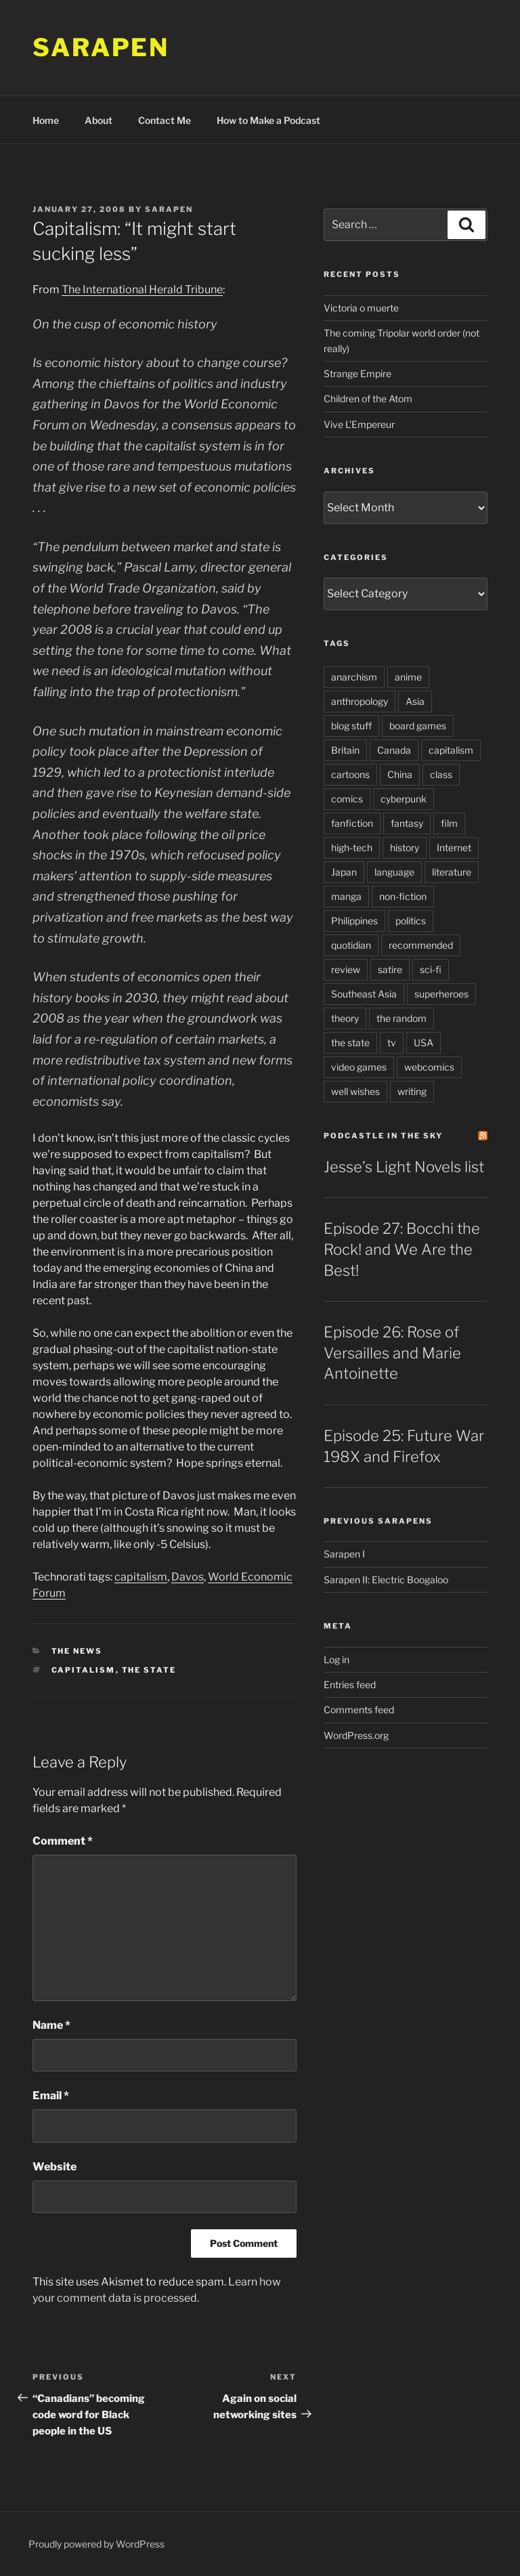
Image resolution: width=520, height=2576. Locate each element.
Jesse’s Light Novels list (404, 1167)
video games (359, 1067)
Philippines (354, 920)
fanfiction (352, 823)
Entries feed (350, 1684)
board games (417, 725)
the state (149, 1670)
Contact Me (164, 120)
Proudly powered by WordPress (96, 2544)
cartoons (350, 774)
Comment (62, 1840)
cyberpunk (404, 798)
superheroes (441, 994)
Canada (394, 750)
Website (54, 2166)
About (98, 120)
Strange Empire (357, 373)
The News (77, 1651)
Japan (344, 872)
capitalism (140, 1576)
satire (390, 969)
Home (45, 120)
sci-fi (430, 969)
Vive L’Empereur (359, 424)
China (399, 774)
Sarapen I (344, 1554)
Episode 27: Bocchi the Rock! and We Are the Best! (402, 1249)
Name (51, 2025)
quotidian (351, 945)
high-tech (351, 847)
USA (423, 1042)
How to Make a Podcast (268, 120)
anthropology (359, 701)
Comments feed (359, 1709)
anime (408, 677)
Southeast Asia (364, 994)
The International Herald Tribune (142, 289)
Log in (336, 1659)
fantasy (407, 823)
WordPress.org (356, 1735)
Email (50, 2095)
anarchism (354, 677)
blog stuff (351, 725)
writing (412, 1091)
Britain (345, 750)
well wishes (355, 1091)
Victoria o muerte (361, 308)
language (394, 872)
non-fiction (403, 896)
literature (451, 872)
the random (401, 1018)
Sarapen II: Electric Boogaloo (386, 1579)
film (449, 823)
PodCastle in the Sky (383, 1135)
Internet (454, 847)
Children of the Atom (368, 398)
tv (391, 1042)
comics (347, 798)
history (404, 847)
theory (345, 1018)
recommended (421, 945)
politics (410, 920)
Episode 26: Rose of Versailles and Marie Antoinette (392, 1353)
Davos (187, 1576)
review (345, 969)
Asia (415, 701)
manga (346, 896)
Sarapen (100, 47)
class (441, 774)
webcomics (429, 1067)
